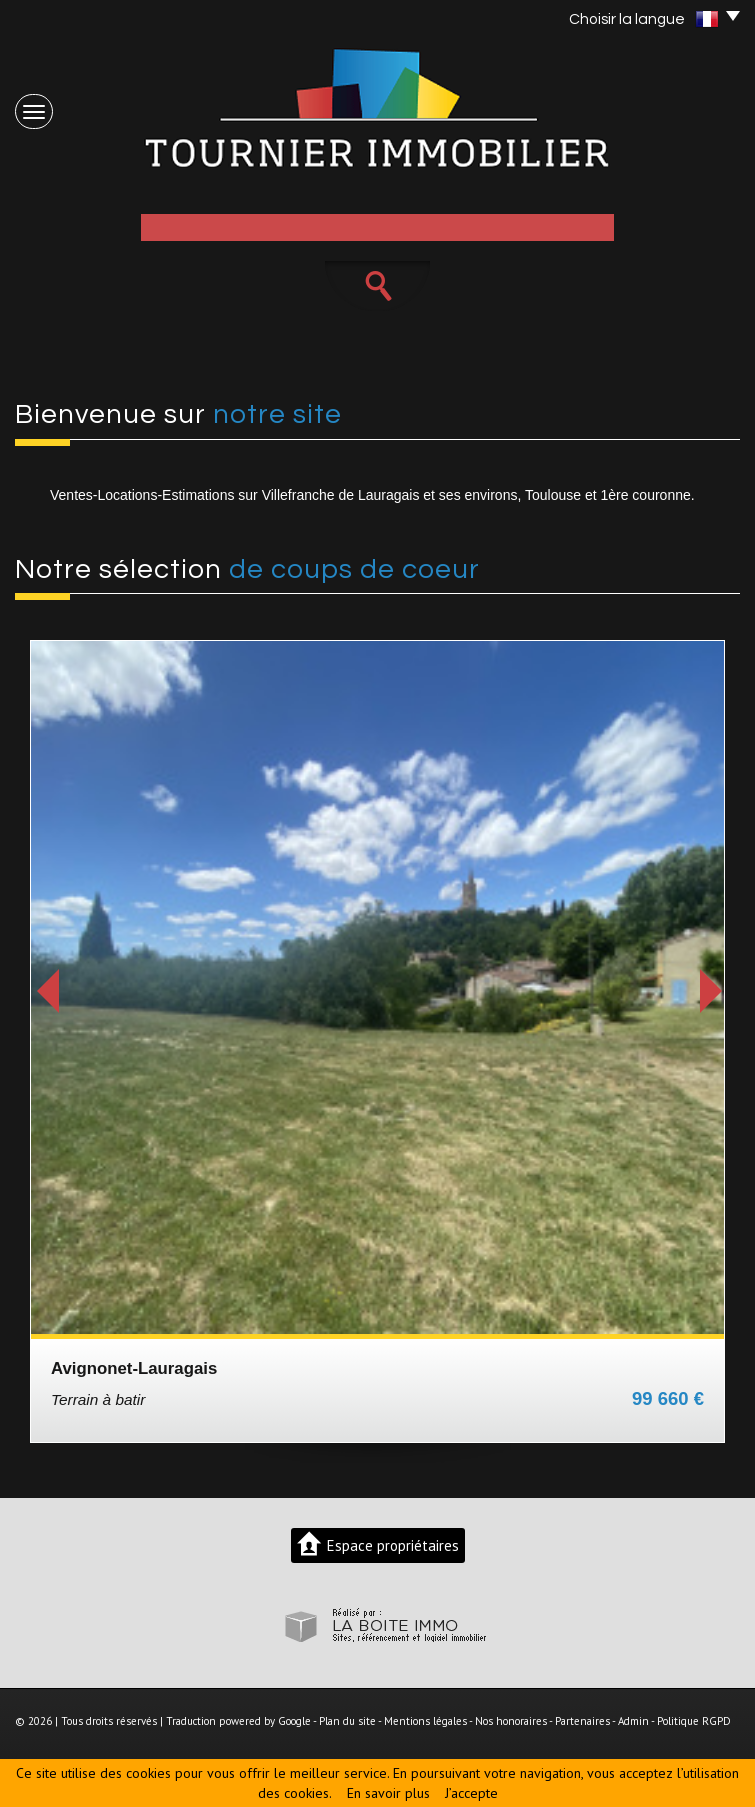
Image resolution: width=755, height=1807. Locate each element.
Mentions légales (425, 1721)
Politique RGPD (694, 1721)
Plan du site (347, 1721)
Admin (633, 1721)
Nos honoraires (511, 1721)
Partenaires (582, 1721)
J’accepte (471, 1793)
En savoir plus (388, 1793)
